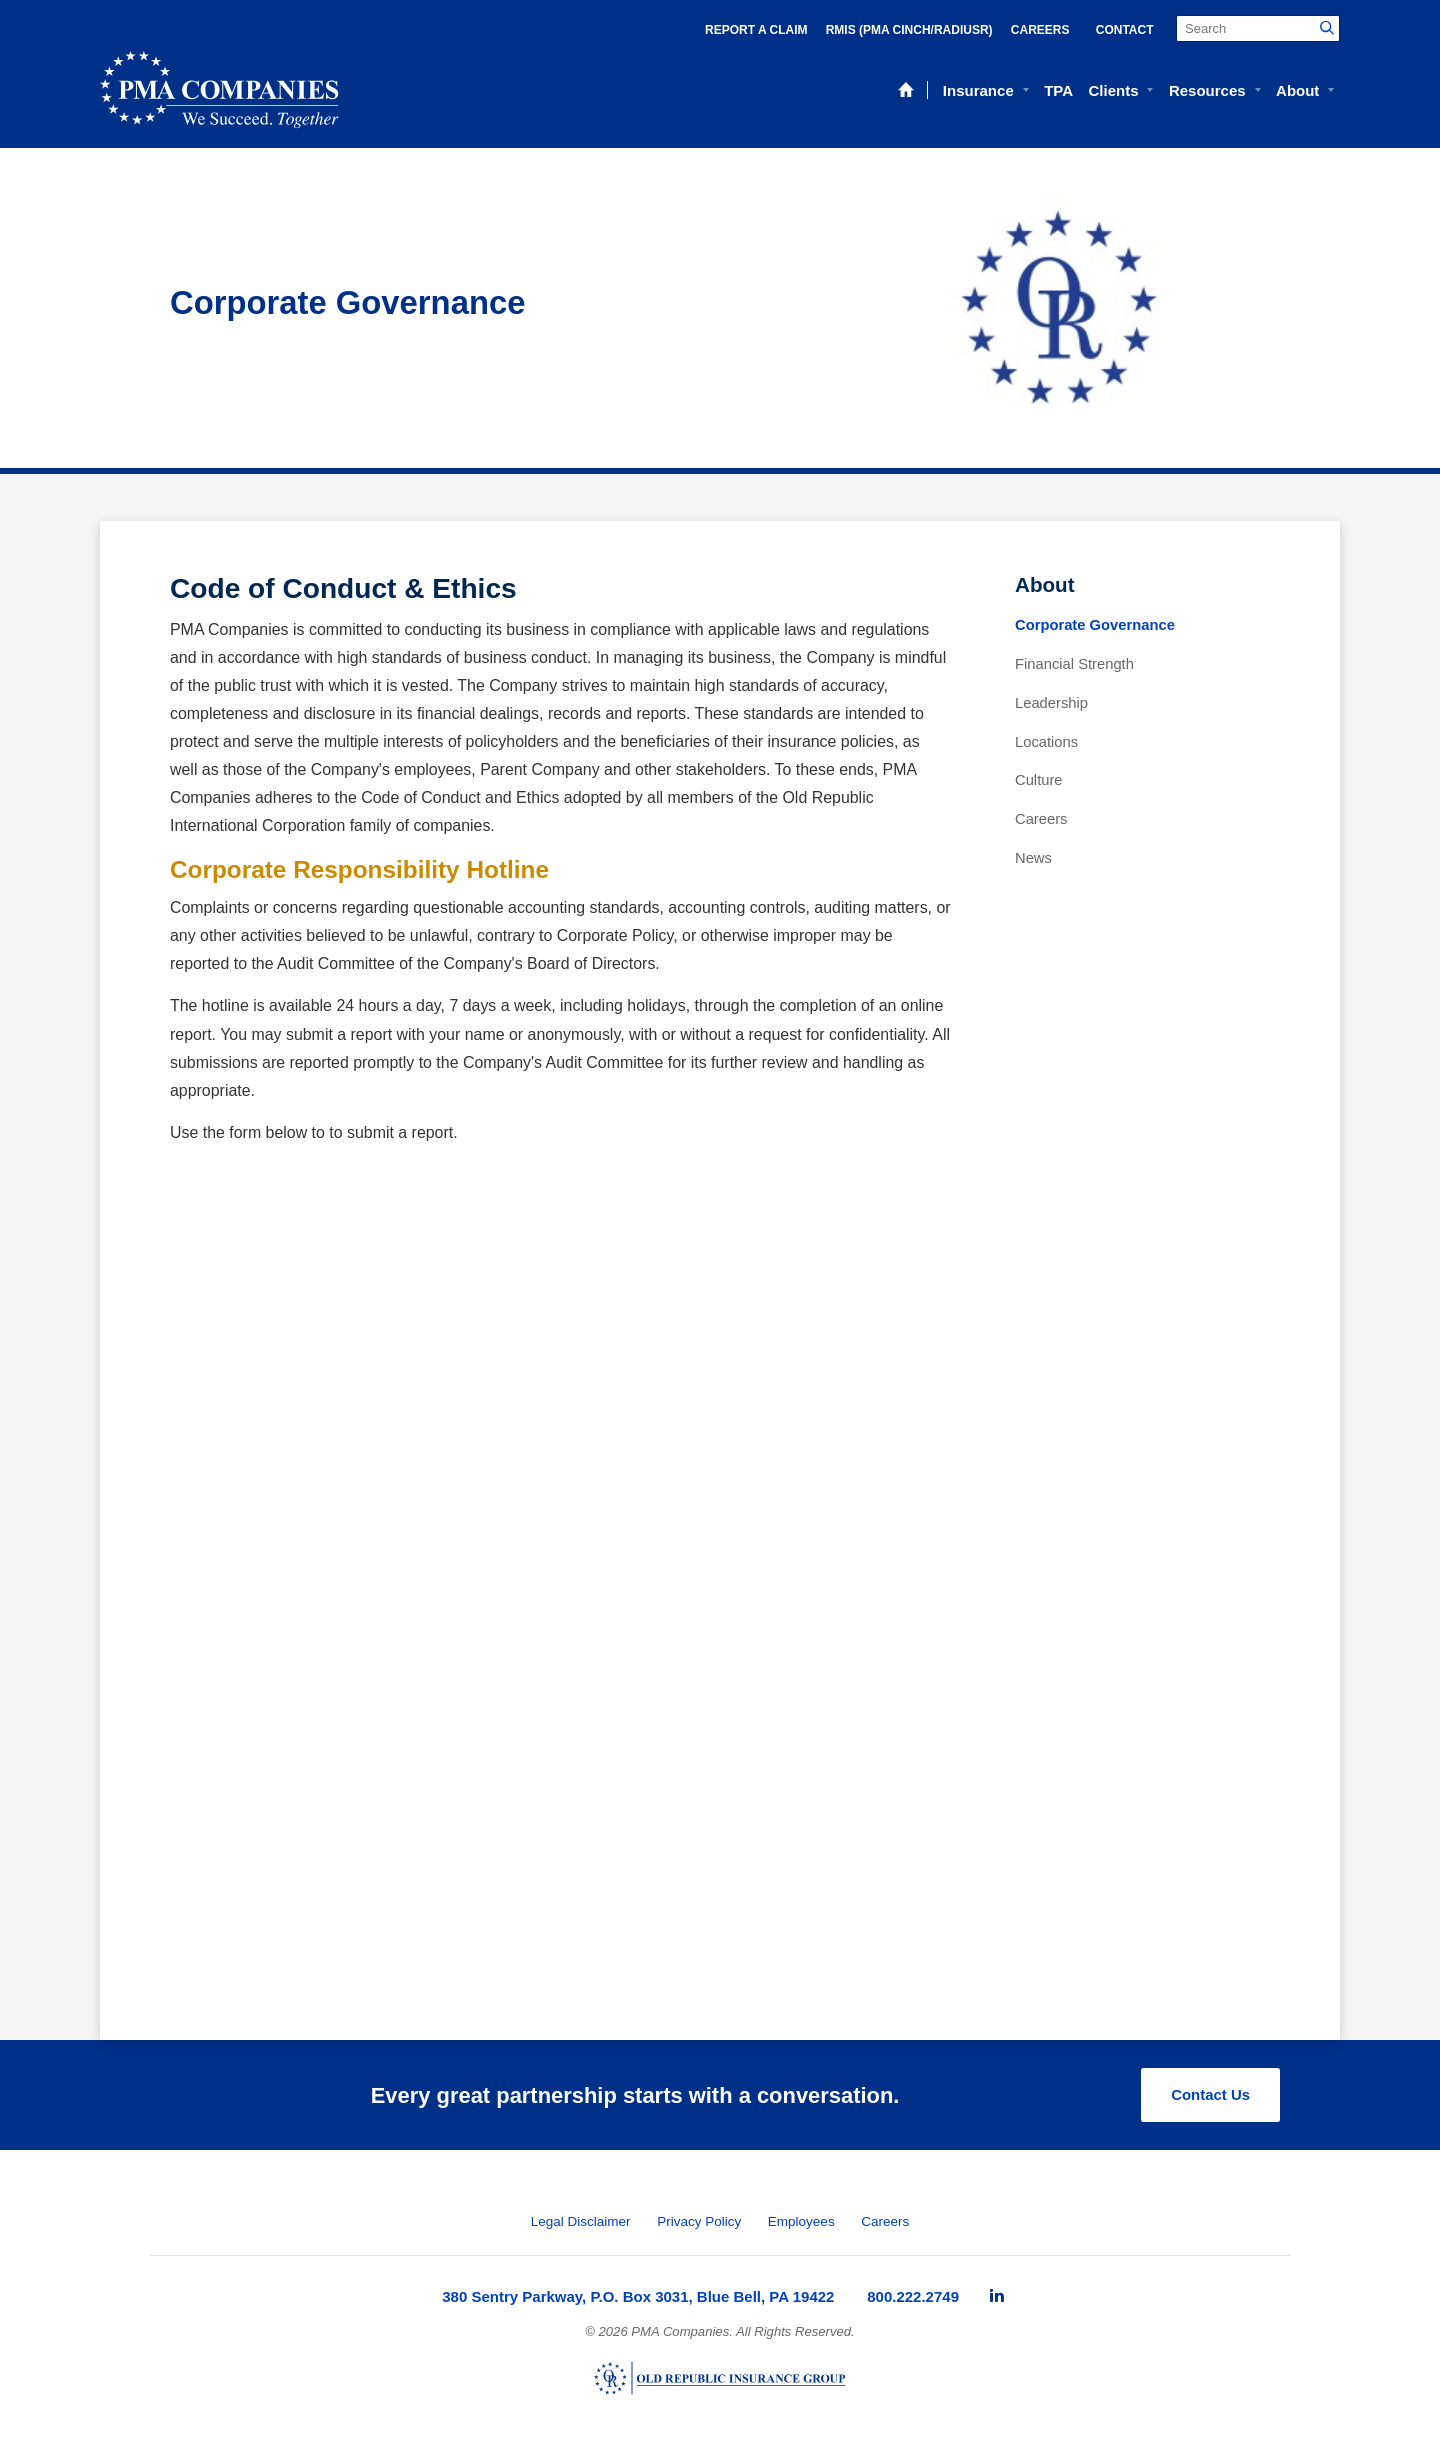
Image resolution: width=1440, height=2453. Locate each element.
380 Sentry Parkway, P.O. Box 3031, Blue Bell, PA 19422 (638, 2296)
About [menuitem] (1297, 90)
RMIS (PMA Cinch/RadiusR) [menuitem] (909, 30)
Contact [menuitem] (1125, 30)
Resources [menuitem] (1207, 90)
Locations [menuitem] (1046, 742)
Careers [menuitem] (1040, 30)
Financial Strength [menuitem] (1074, 664)
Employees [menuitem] (801, 2221)
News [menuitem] (1033, 858)
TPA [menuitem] (1058, 90)
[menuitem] (997, 2296)
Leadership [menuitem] (1051, 703)
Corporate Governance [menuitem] (1095, 625)
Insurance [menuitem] (978, 90)
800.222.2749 (913, 2296)
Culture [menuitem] (1039, 780)
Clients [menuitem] (1113, 90)
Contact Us (1210, 2094)
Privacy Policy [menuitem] (699, 2221)
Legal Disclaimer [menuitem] (581, 2221)
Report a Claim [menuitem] (756, 30)
